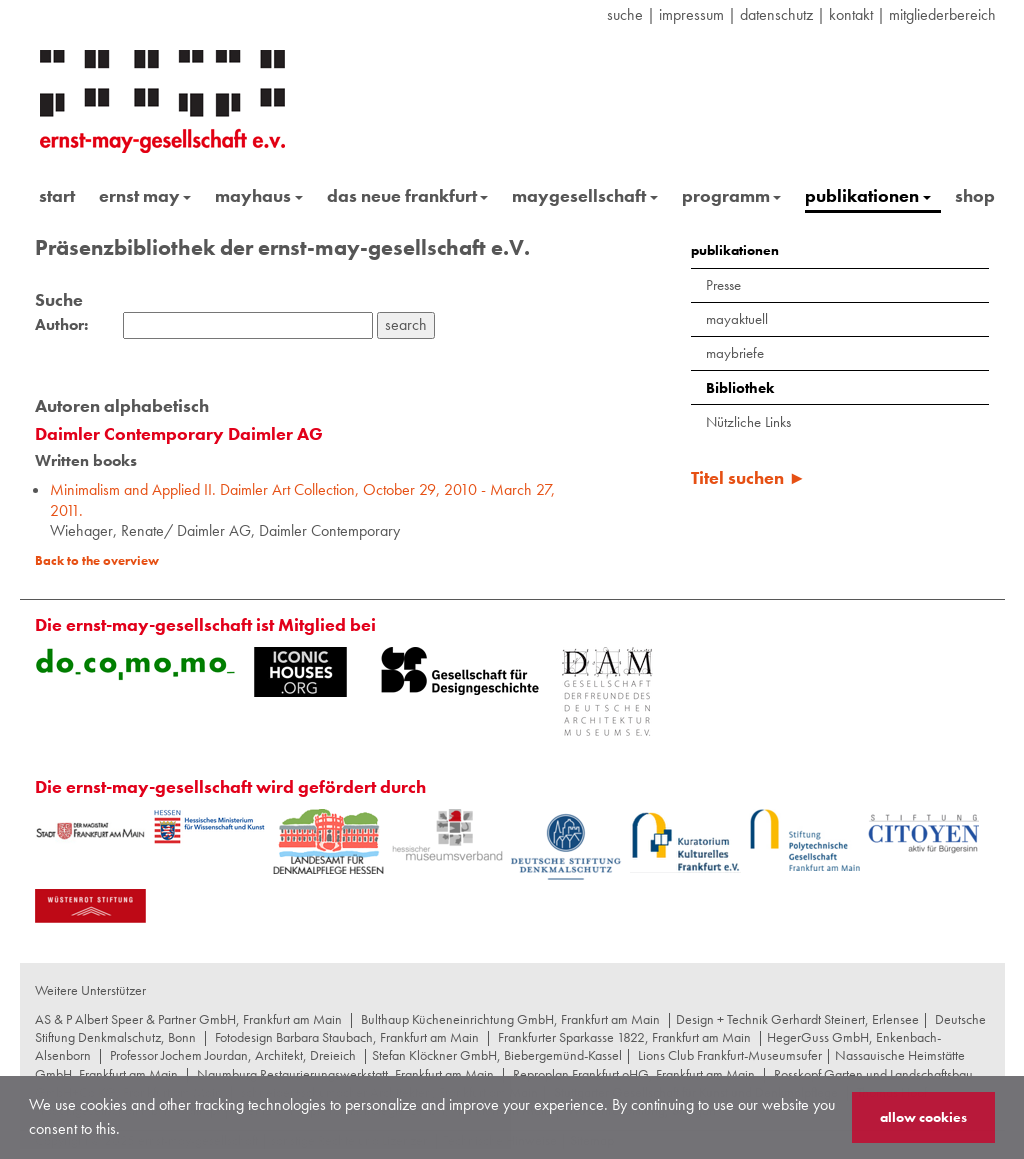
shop (975, 195)
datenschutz (776, 14)
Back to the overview (97, 560)
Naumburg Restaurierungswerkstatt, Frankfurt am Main (345, 1074)
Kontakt (851, 14)
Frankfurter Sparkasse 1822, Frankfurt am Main (624, 1037)
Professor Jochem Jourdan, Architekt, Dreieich (233, 1055)
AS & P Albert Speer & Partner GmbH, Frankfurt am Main (188, 1019)
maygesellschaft (585, 195)
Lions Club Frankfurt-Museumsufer (730, 1055)
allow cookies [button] (923, 1117)
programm (732, 195)
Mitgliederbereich (942, 14)
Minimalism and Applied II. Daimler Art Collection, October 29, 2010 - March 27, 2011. (302, 500)
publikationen (868, 195)
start (57, 195)
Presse (723, 285)
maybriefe (735, 353)
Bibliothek (740, 388)
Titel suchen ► (748, 477)
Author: (61, 325)
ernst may (145, 195)
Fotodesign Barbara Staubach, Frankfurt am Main (347, 1037)
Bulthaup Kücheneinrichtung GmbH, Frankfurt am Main (510, 1019)
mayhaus (259, 195)
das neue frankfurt (408, 195)
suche (625, 14)
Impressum (691, 14)
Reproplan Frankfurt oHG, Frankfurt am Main (634, 1074)
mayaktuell (737, 319)
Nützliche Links (748, 422)
